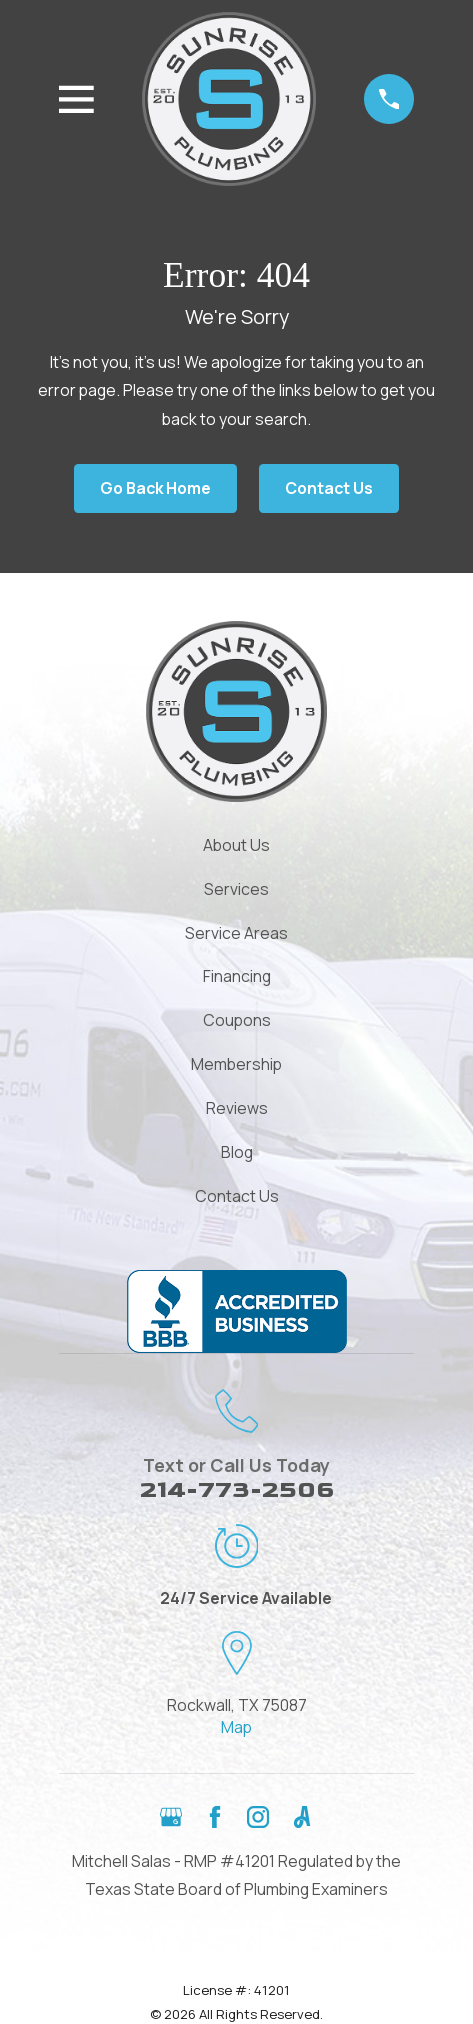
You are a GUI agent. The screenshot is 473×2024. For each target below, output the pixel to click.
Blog (237, 1152)
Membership (236, 1064)
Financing (237, 976)
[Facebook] (215, 1817)
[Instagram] (258, 1817)
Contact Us (329, 488)
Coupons (237, 1020)
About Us (236, 845)
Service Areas (236, 933)
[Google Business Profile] (171, 1817)
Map (236, 1727)
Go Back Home (155, 488)
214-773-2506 (237, 1490)
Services (236, 889)
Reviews (237, 1108)
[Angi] (302, 1817)
